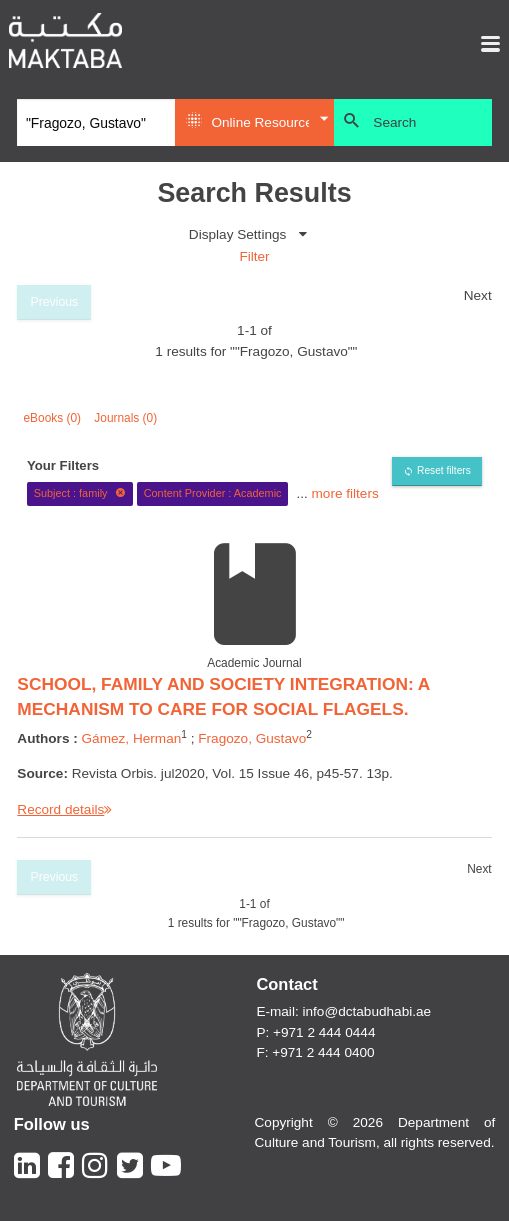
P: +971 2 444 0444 (315, 1032)
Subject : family (80, 493)
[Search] (96, 123)
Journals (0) (125, 418)
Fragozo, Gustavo (252, 738)
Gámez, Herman (132, 738)
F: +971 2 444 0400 (315, 1052)
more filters (345, 492)
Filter (254, 256)
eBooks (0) (53, 418)
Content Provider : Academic (213, 493)
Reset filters (444, 470)
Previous (55, 302)
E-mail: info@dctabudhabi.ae (343, 1011)
